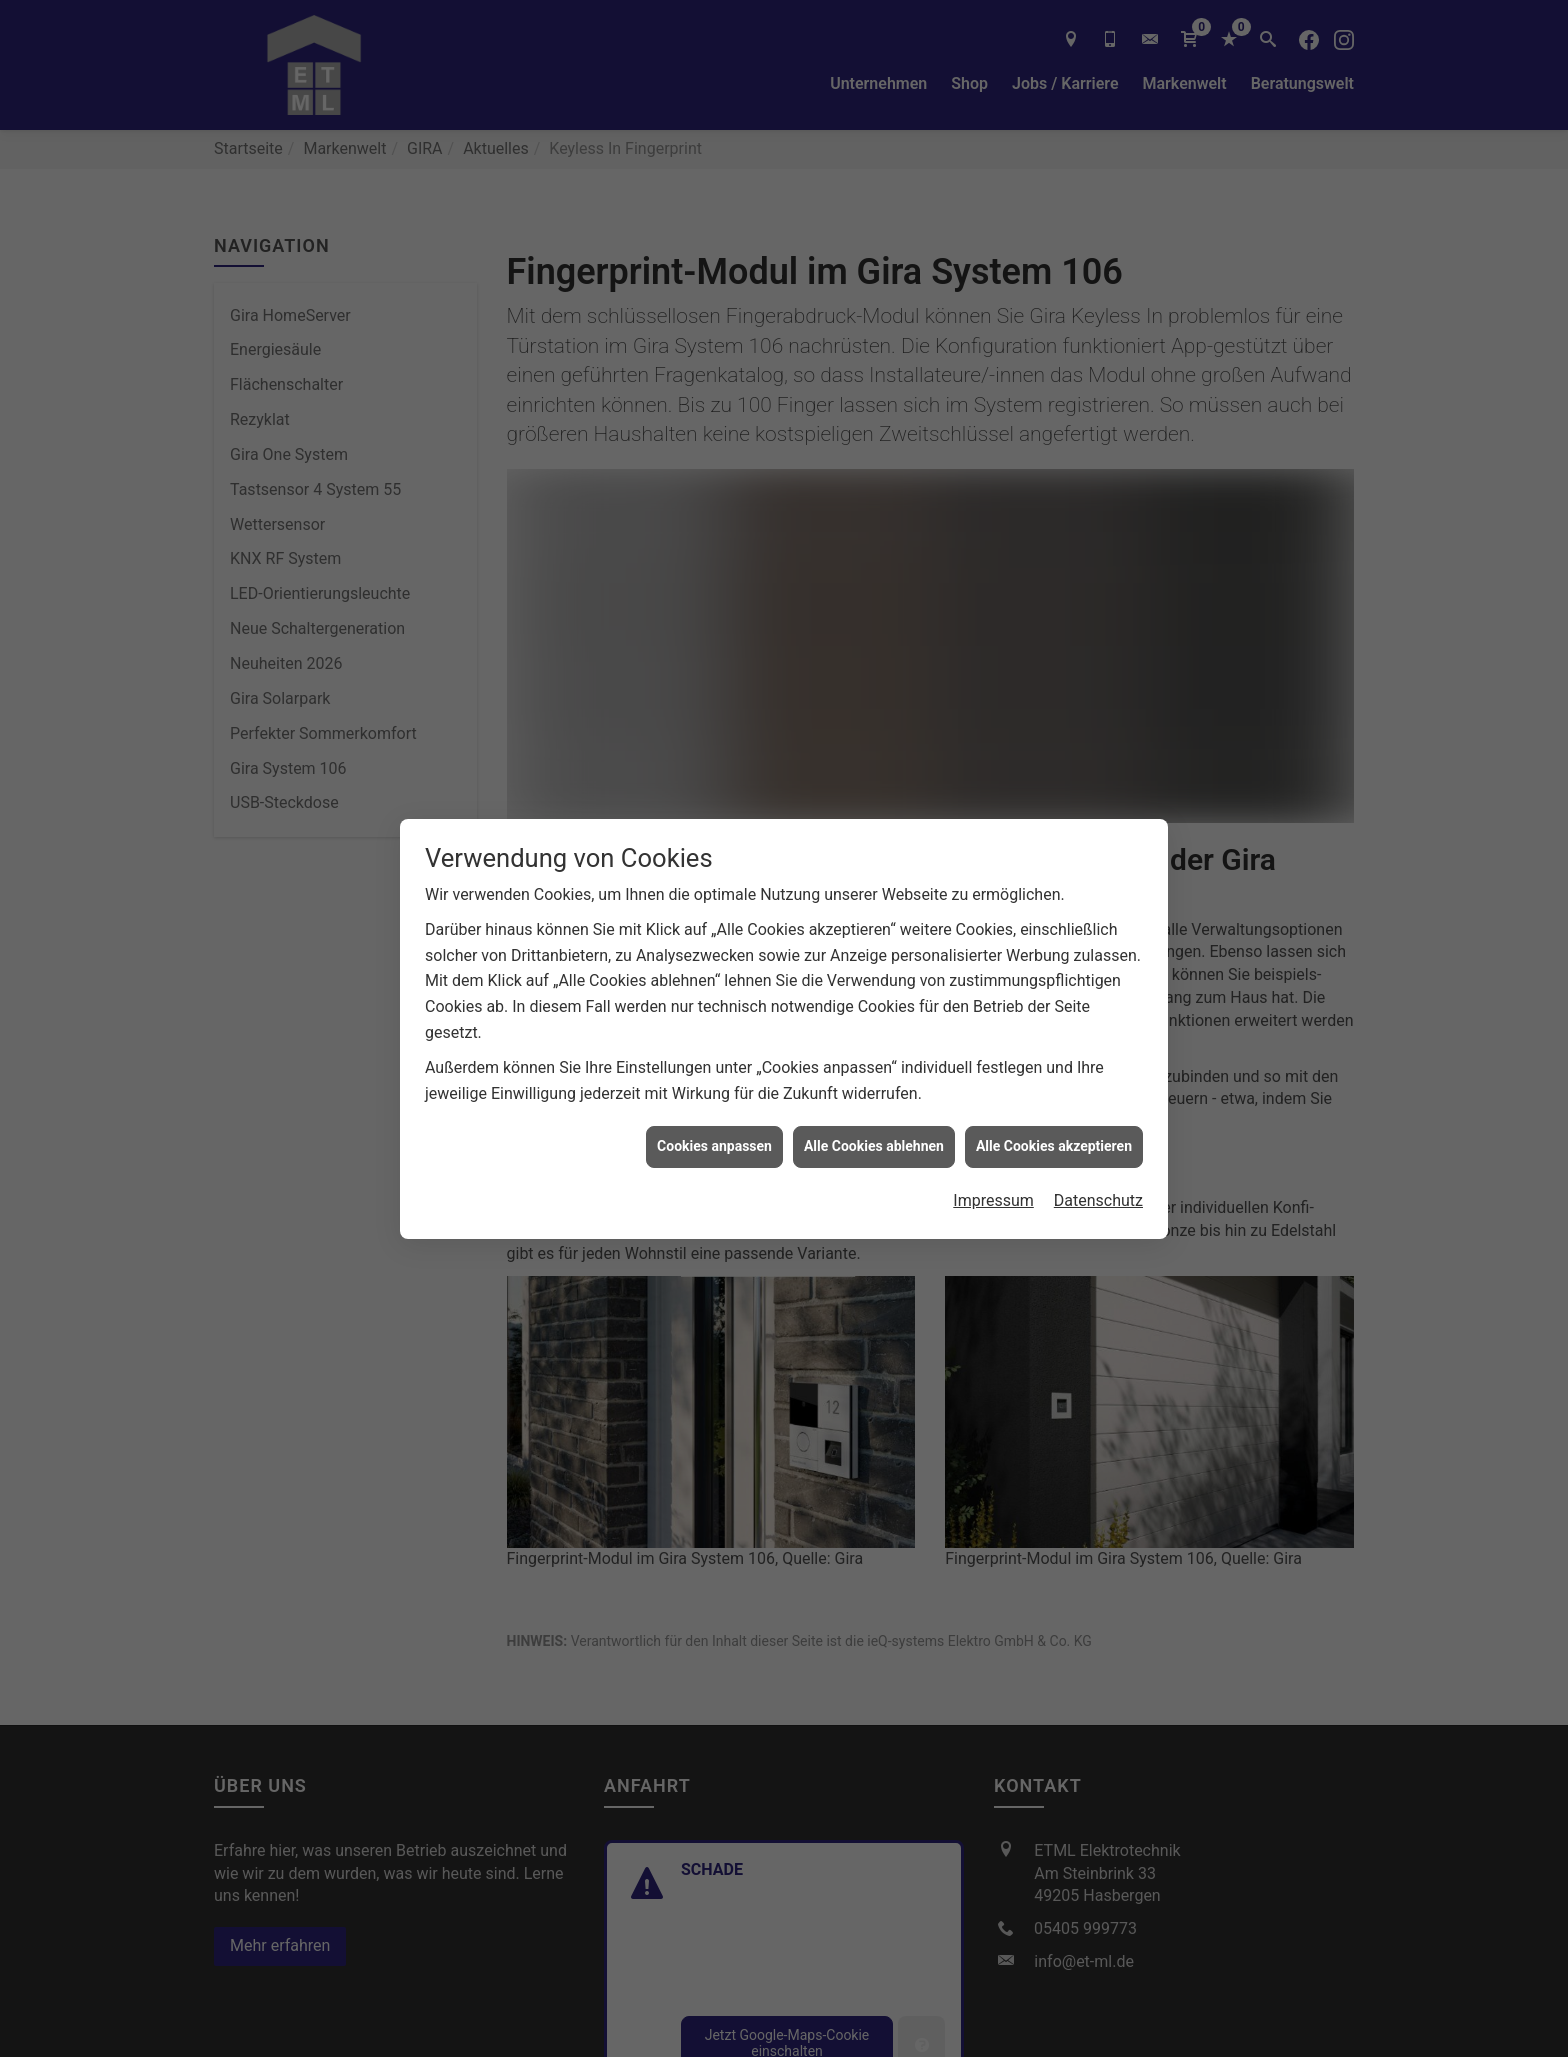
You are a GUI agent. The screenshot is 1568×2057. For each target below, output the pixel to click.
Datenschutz (1098, 1116)
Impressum (993, 1116)
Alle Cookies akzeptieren (1054, 1062)
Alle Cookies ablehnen (874, 1062)
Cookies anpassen (714, 1062)
